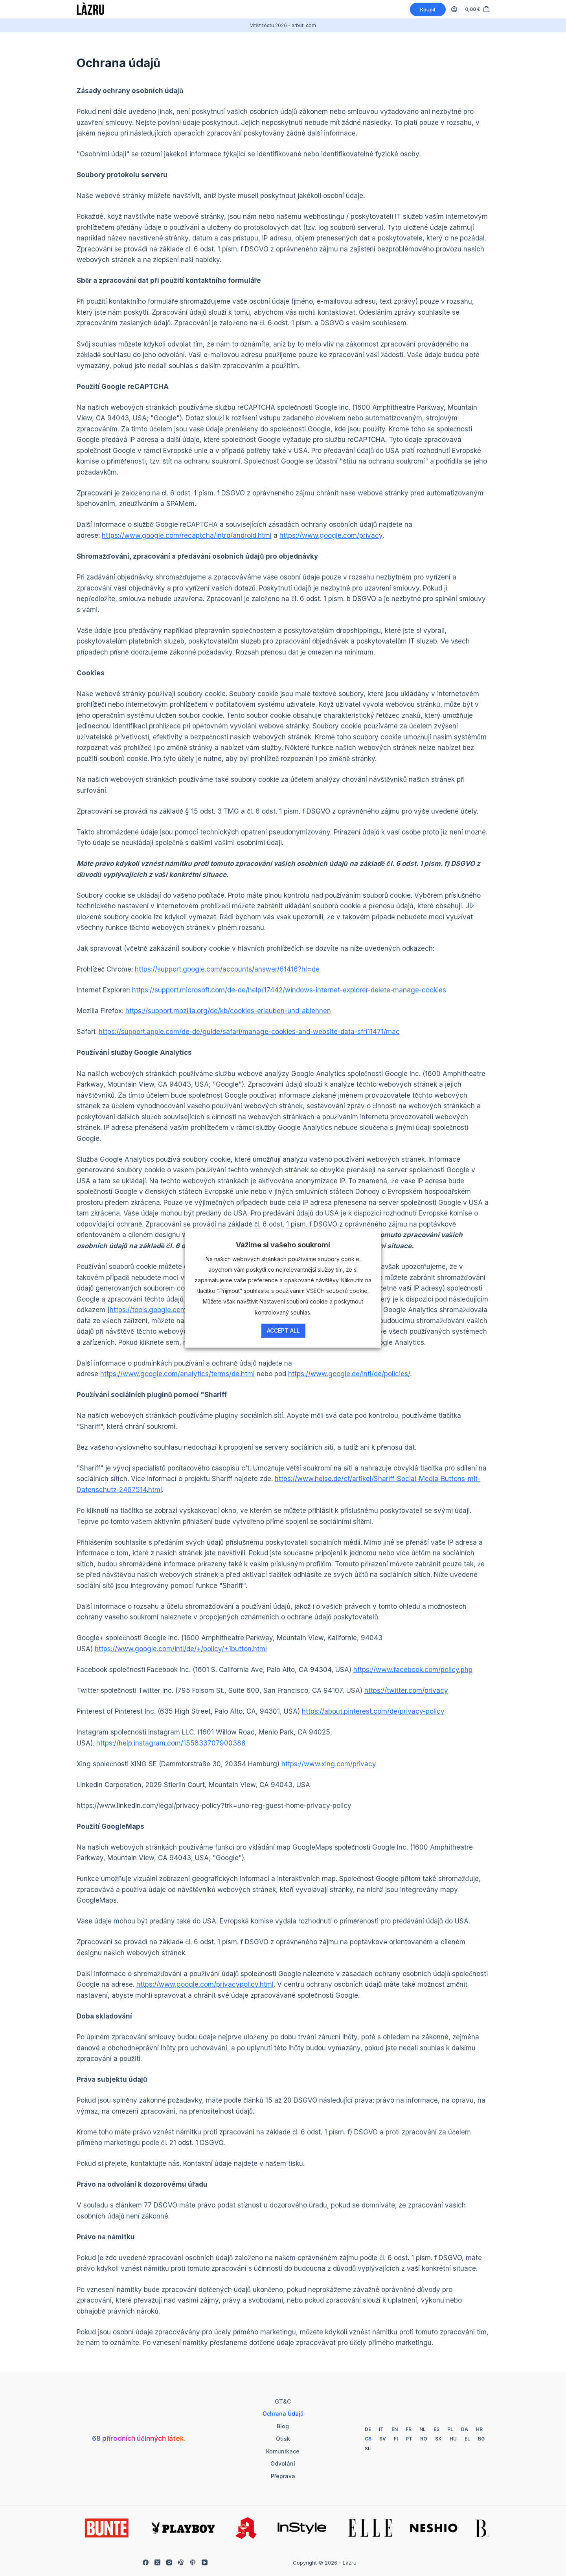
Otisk (283, 2438)
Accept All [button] (283, 1330)
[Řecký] (467, 2438)
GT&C (283, 2401)
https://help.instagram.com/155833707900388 (171, 1743)
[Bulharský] (481, 2438)
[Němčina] (368, 2429)
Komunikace (283, 2451)
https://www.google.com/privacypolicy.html (205, 1984)
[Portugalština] (409, 2438)
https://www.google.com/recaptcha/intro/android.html (187, 535)
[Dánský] (464, 2429)
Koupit (428, 9)
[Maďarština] (453, 2438)
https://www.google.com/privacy (330, 535)
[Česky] (368, 2438)
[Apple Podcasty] (193, 2562)
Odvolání (282, 2463)
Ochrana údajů (283, 2413)
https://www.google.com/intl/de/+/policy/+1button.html (181, 1649)
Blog (283, 2426)
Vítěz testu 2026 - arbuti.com (283, 25)
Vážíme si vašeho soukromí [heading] (283, 1245)
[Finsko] (396, 2438)
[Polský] (450, 2429)
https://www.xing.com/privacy (328, 1764)
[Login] (454, 9)
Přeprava (283, 2476)
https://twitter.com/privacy (406, 1690)
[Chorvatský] (479, 2429)
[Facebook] (146, 2562)
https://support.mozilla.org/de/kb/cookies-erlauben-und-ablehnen (228, 1011)
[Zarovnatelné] (181, 2562)
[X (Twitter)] (157, 2562)
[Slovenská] (438, 2438)
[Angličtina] (394, 2429)
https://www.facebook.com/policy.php (412, 1670)
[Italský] (381, 2429)
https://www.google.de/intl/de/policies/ (349, 1374)
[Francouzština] (409, 2429)
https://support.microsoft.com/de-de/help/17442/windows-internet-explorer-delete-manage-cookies (289, 990)
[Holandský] (422, 2429)
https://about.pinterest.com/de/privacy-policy (373, 1711)
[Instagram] (169, 2562)
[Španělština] (436, 2429)
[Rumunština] (423, 2438)
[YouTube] (205, 2562)
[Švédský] (382, 2438)
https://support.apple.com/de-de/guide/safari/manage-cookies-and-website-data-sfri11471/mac (249, 1032)
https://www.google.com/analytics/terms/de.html (177, 1374)
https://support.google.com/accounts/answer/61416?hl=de (227, 969)
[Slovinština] (368, 2448)
